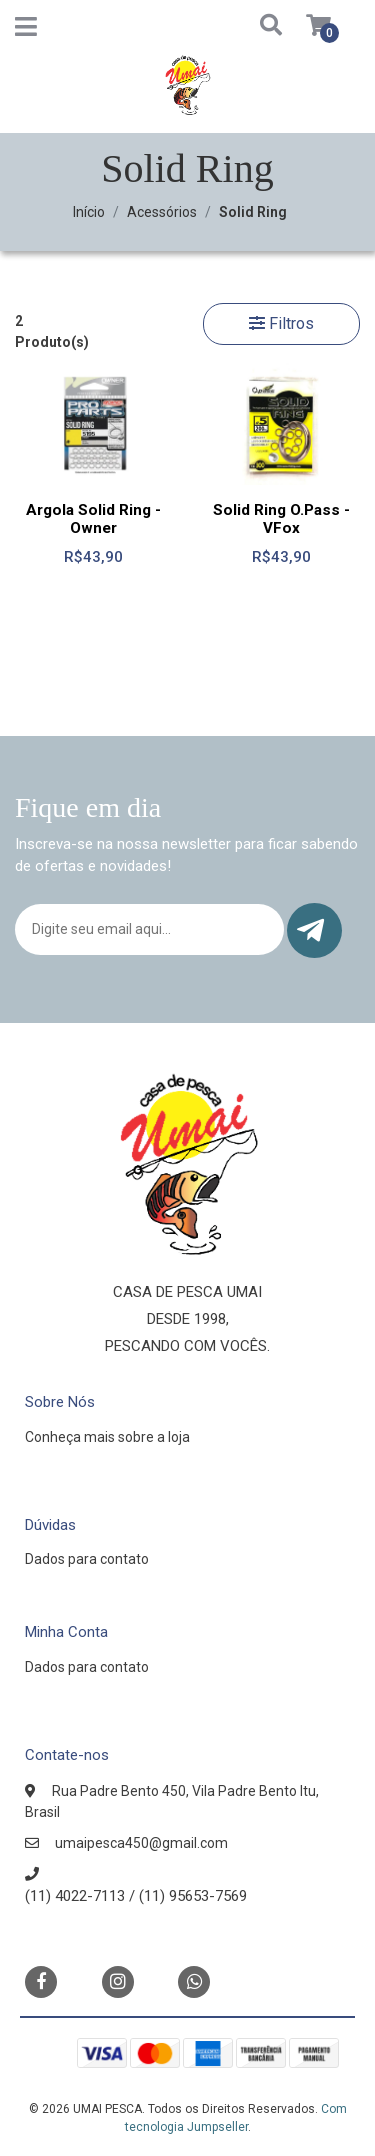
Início (89, 212)
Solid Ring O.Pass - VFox (281, 519)
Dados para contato (87, 1559)
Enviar (310, 930)
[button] (252, 26)
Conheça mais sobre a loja (107, 1437)
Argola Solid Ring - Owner (93, 519)
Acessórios (162, 212)
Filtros (281, 323)
